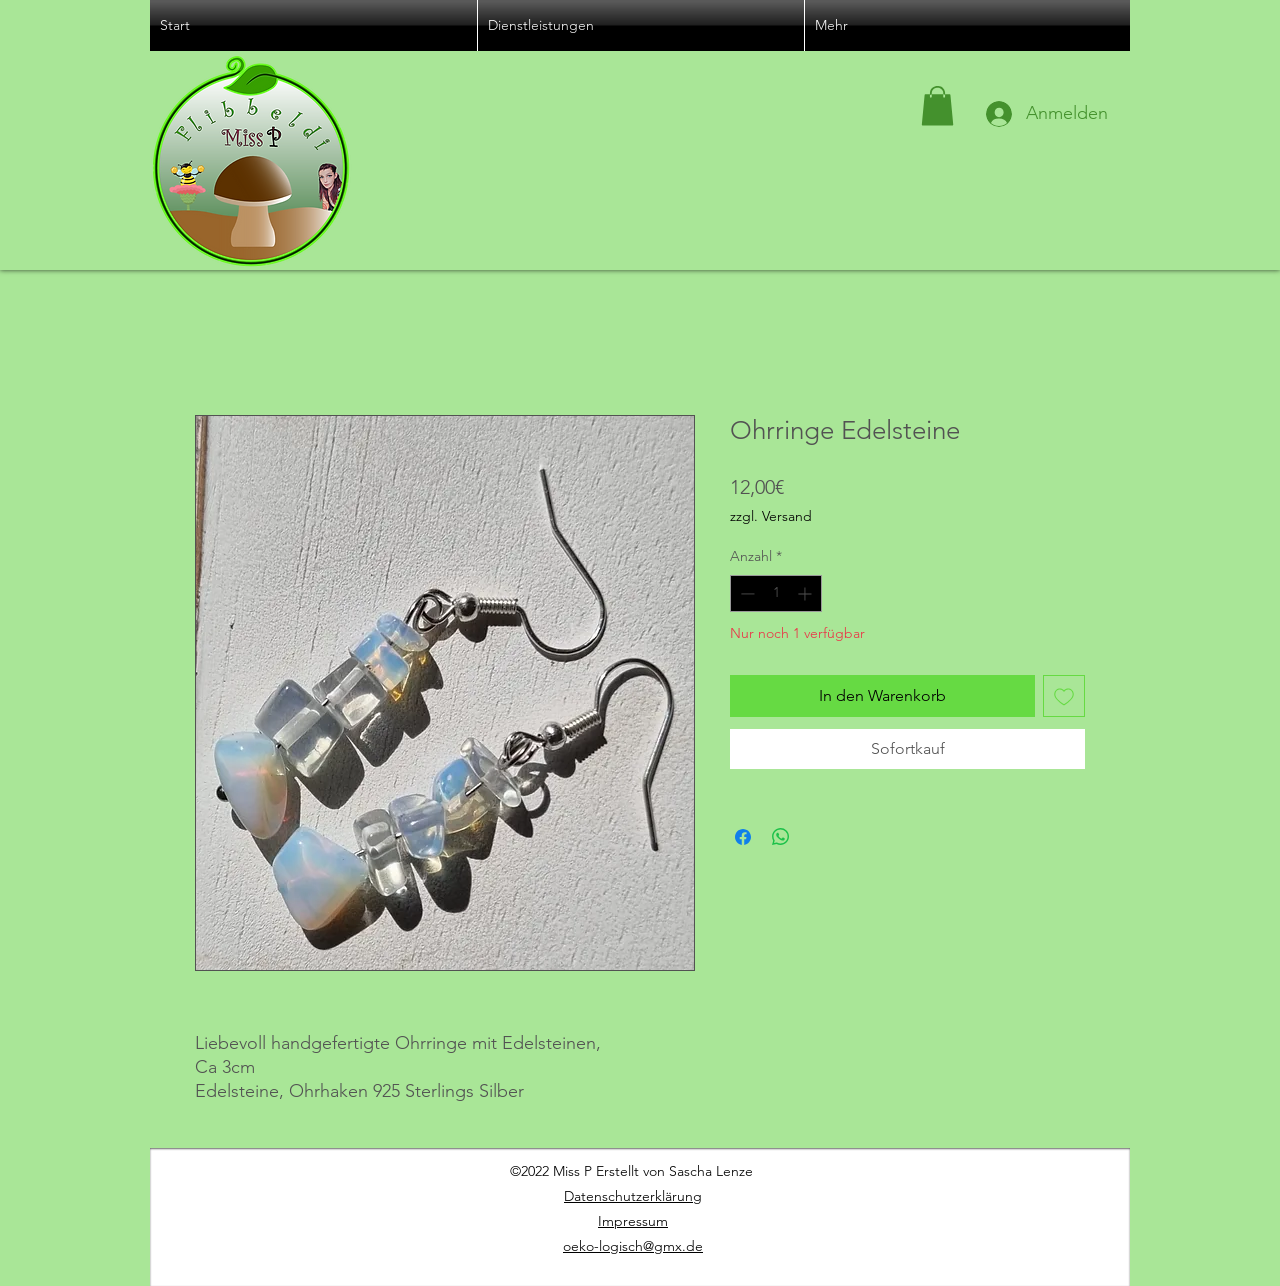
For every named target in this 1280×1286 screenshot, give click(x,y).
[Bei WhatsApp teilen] (781, 837)
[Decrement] (745, 593)
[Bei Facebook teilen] (743, 837)
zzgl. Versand (771, 516)
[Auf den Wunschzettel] (1064, 696)
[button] (937, 105)
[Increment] (806, 593)
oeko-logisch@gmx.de (633, 1246)
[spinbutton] (776, 593)
